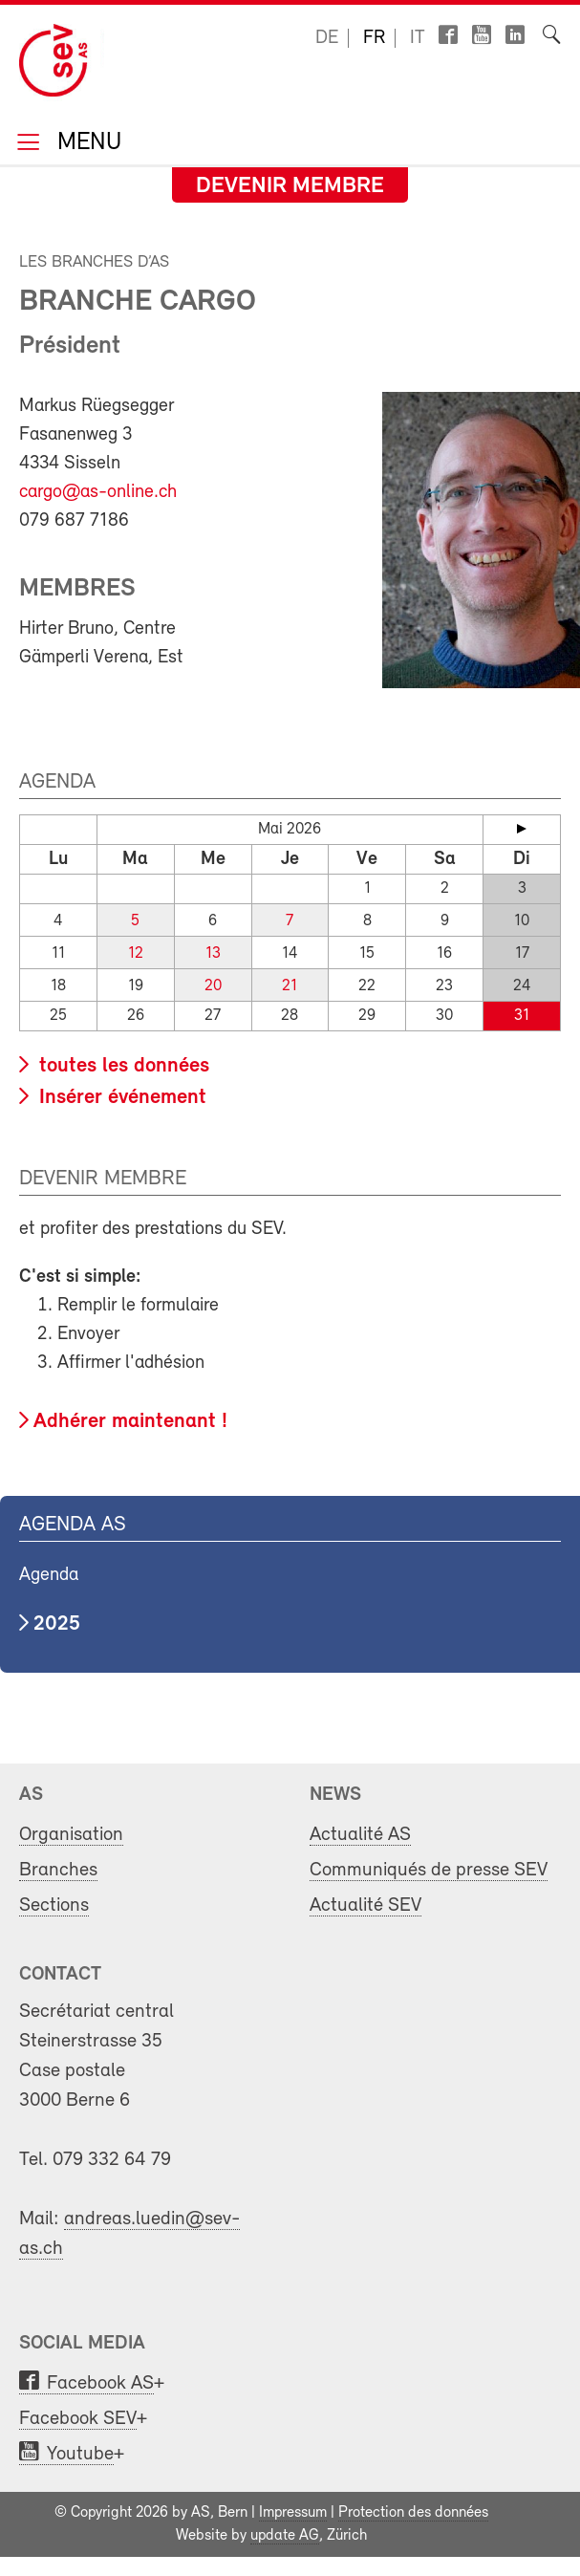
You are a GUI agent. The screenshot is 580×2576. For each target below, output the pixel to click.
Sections (54, 1905)
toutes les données (121, 1066)
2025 (56, 1624)
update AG (284, 2536)
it (417, 38)
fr (374, 38)
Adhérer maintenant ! (130, 1422)
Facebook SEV (78, 2419)
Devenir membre (290, 186)
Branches (58, 1870)
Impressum (293, 2513)
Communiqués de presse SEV (429, 1870)
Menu (86, 143)
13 (213, 953)
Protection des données (413, 2513)
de (326, 38)
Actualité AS (360, 1835)
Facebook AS (100, 2383)
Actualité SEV (365, 1905)
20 (213, 986)
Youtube (80, 2454)
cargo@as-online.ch (98, 492)
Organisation (71, 1835)
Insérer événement (119, 1098)
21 (289, 986)
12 (135, 953)
